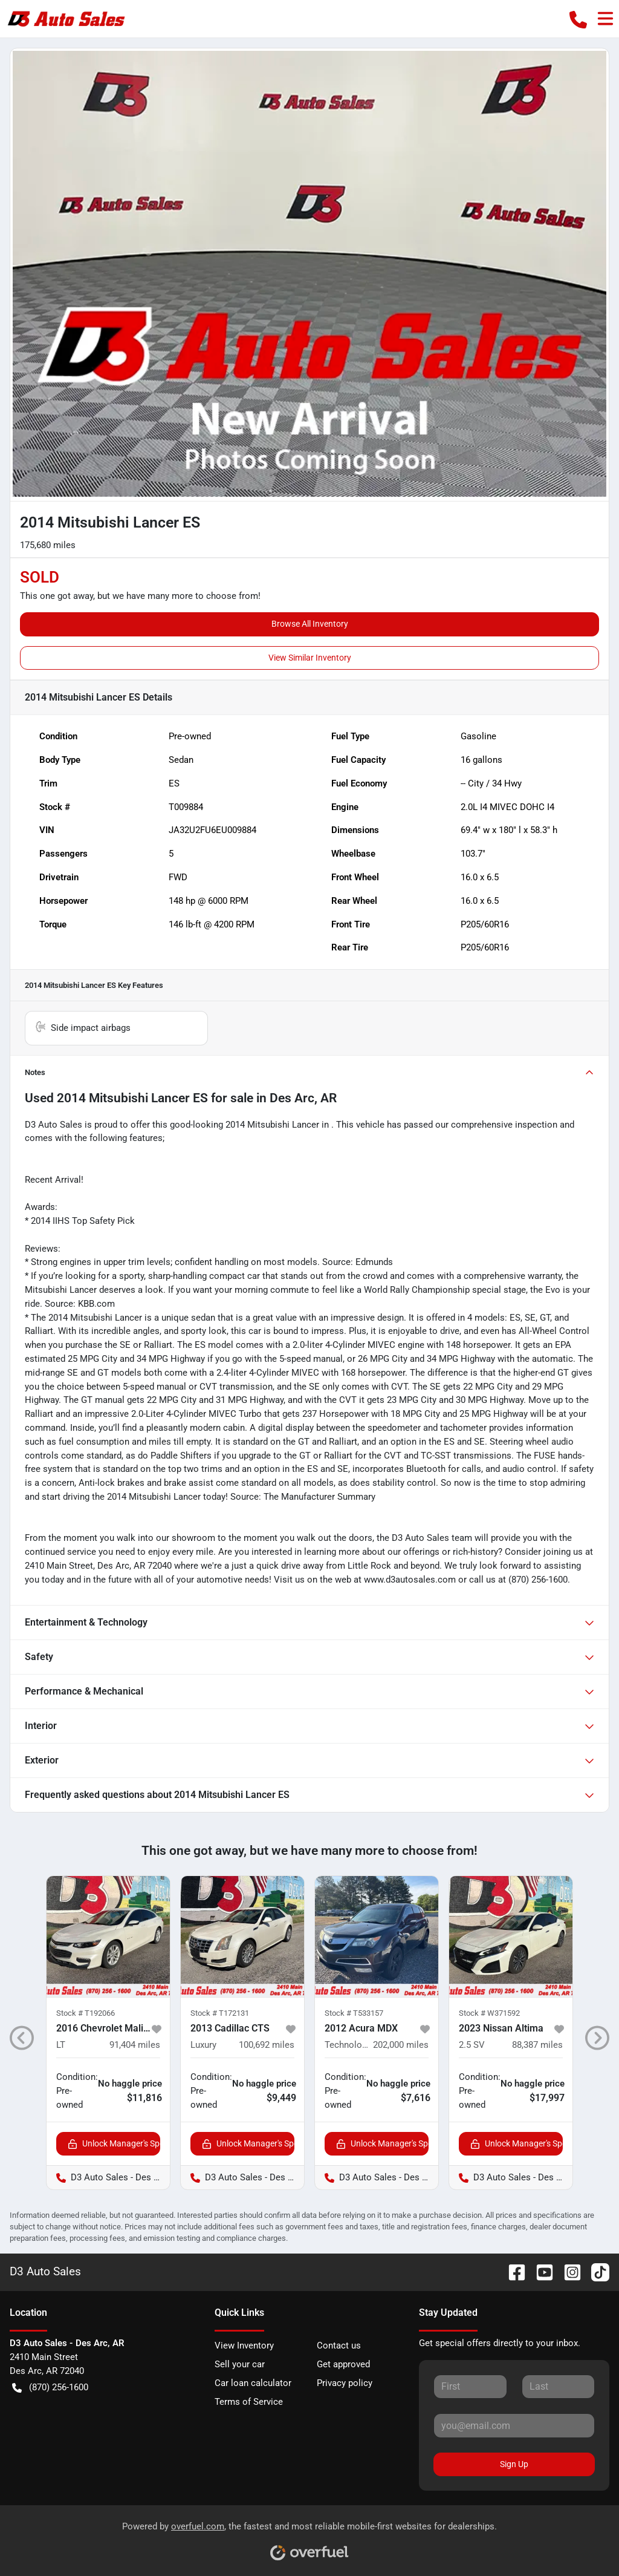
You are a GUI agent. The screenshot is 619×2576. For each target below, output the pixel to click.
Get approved (343, 2364)
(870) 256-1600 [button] (50, 2388)
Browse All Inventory (309, 624)
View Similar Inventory (309, 657)
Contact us (339, 2345)
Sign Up (514, 2464)
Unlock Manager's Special (114, 2143)
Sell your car (240, 2364)
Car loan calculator (253, 2383)
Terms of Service (249, 2401)
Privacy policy (344, 2383)
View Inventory (244, 2345)
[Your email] (514, 2425)
